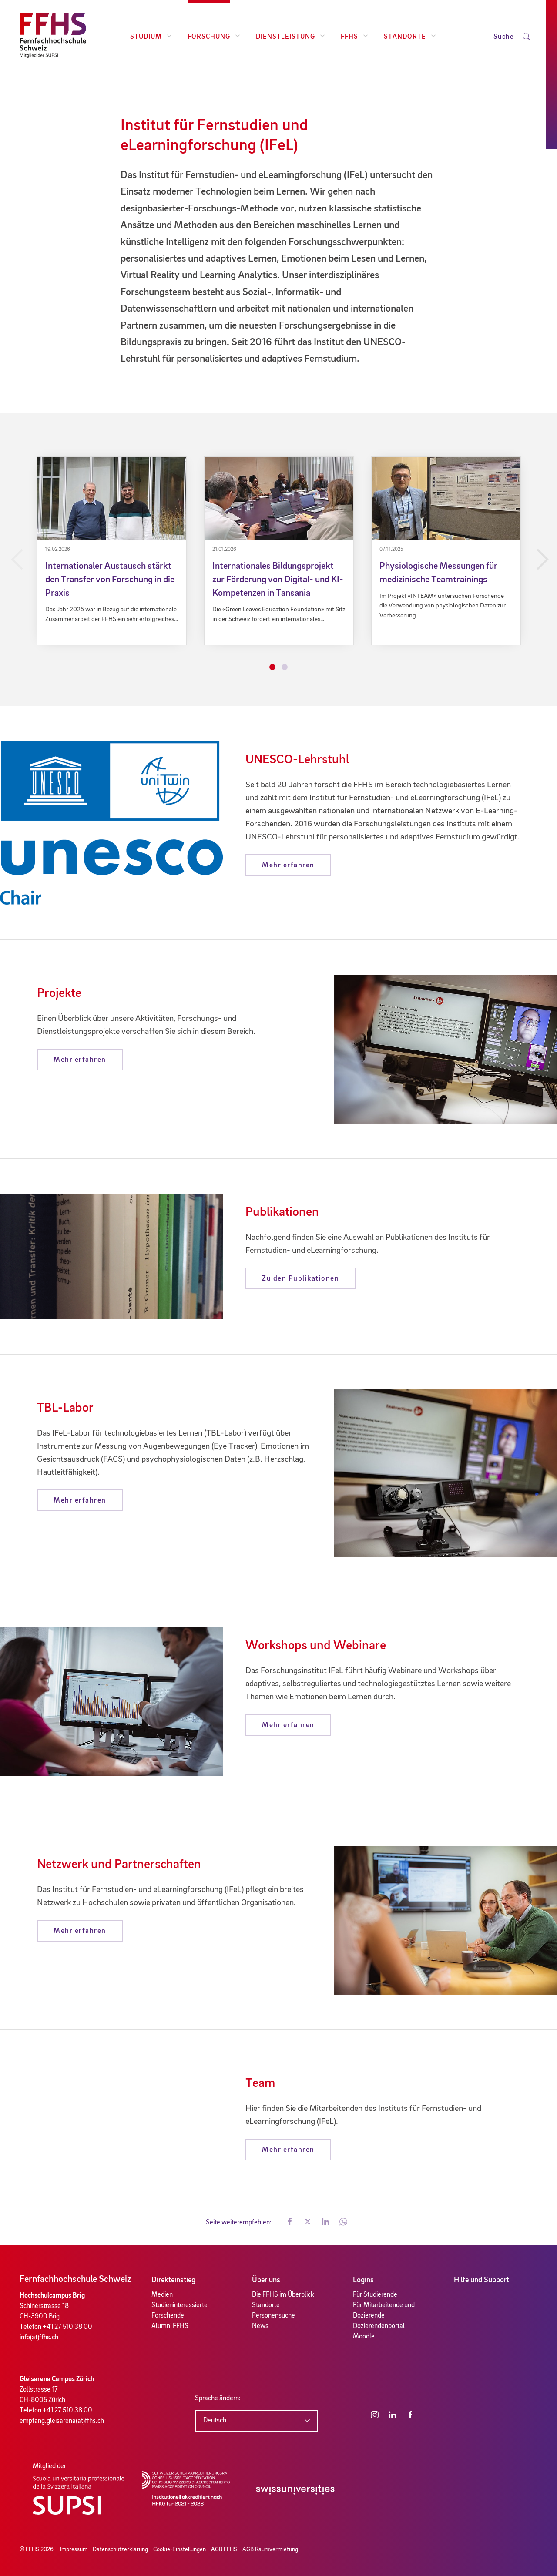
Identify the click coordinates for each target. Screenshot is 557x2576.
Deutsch (214, 2420)
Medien (162, 2294)
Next (541, 559)
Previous (15, 559)
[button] (290, 2222)
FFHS (354, 37)
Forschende (167, 2315)
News (260, 2326)
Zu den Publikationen (300, 1278)
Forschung (214, 37)
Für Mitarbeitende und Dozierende (384, 2310)
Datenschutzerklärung (120, 2549)
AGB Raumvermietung (270, 2549)
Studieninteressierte (179, 2305)
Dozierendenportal (379, 2326)
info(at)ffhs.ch (39, 2337)
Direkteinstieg (173, 2280)
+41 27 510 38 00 (67, 2327)
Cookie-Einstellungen (179, 2549)
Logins (363, 2280)
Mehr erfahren (288, 865)
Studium (151, 37)
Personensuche (273, 2315)
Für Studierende (375, 2294)
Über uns (266, 2280)
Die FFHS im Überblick (283, 2294)
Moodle (364, 2336)
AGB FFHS (224, 2549)
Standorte (410, 37)
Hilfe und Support (481, 2280)
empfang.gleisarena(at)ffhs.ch (62, 2421)
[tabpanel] (112, 550)
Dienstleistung (290, 37)
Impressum (73, 2549)
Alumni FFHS (169, 2326)
